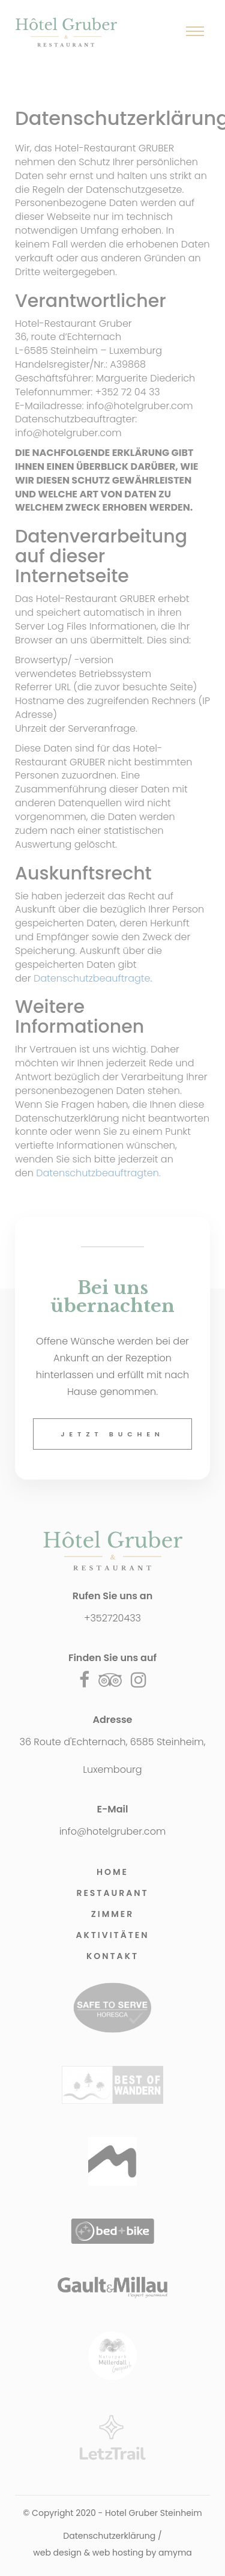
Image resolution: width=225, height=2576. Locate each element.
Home (112, 1872)
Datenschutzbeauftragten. (98, 1173)
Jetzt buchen (112, 1434)
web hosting (118, 2553)
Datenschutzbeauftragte (92, 978)
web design (57, 2553)
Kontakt (112, 1956)
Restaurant (112, 1893)
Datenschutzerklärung (109, 2536)
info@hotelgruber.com (112, 1831)
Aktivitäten (112, 1935)
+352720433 (112, 1618)
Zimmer (112, 1914)
